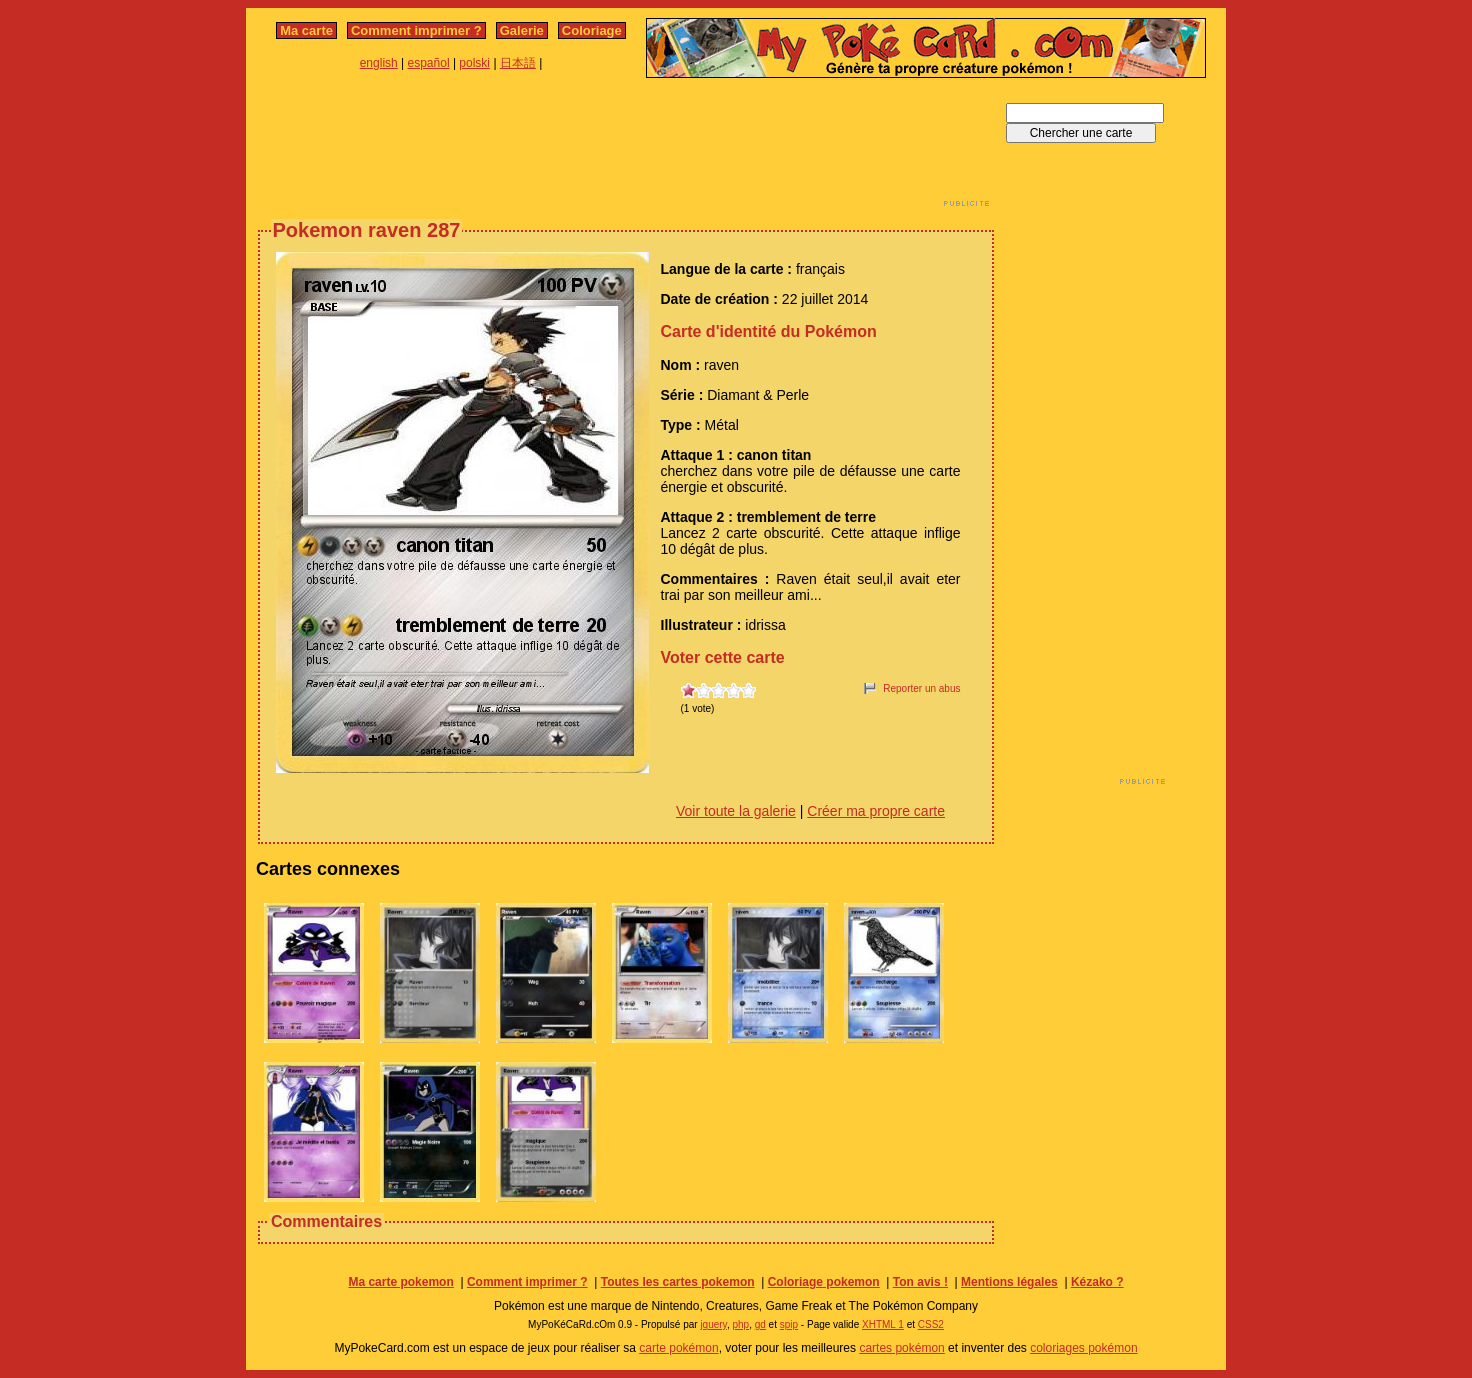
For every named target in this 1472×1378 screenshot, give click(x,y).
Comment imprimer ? (416, 30)
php (740, 1324)
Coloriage (592, 30)
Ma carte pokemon (400, 1282)
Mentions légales (1009, 1282)
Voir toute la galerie (736, 811)
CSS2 (931, 1324)
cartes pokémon (901, 1348)
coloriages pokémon (1083, 1348)
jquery (713, 1324)
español (429, 63)
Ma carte (306, 30)
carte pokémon (678, 1348)
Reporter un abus (921, 688)
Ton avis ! (920, 1282)
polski (474, 63)
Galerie (522, 30)
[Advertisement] (626, 148)
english (379, 63)
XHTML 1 (883, 1324)
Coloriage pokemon (824, 1282)
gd (760, 1324)
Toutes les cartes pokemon (678, 1282)
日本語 (518, 63)
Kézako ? (1097, 1282)
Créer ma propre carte (876, 811)
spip (789, 1324)
